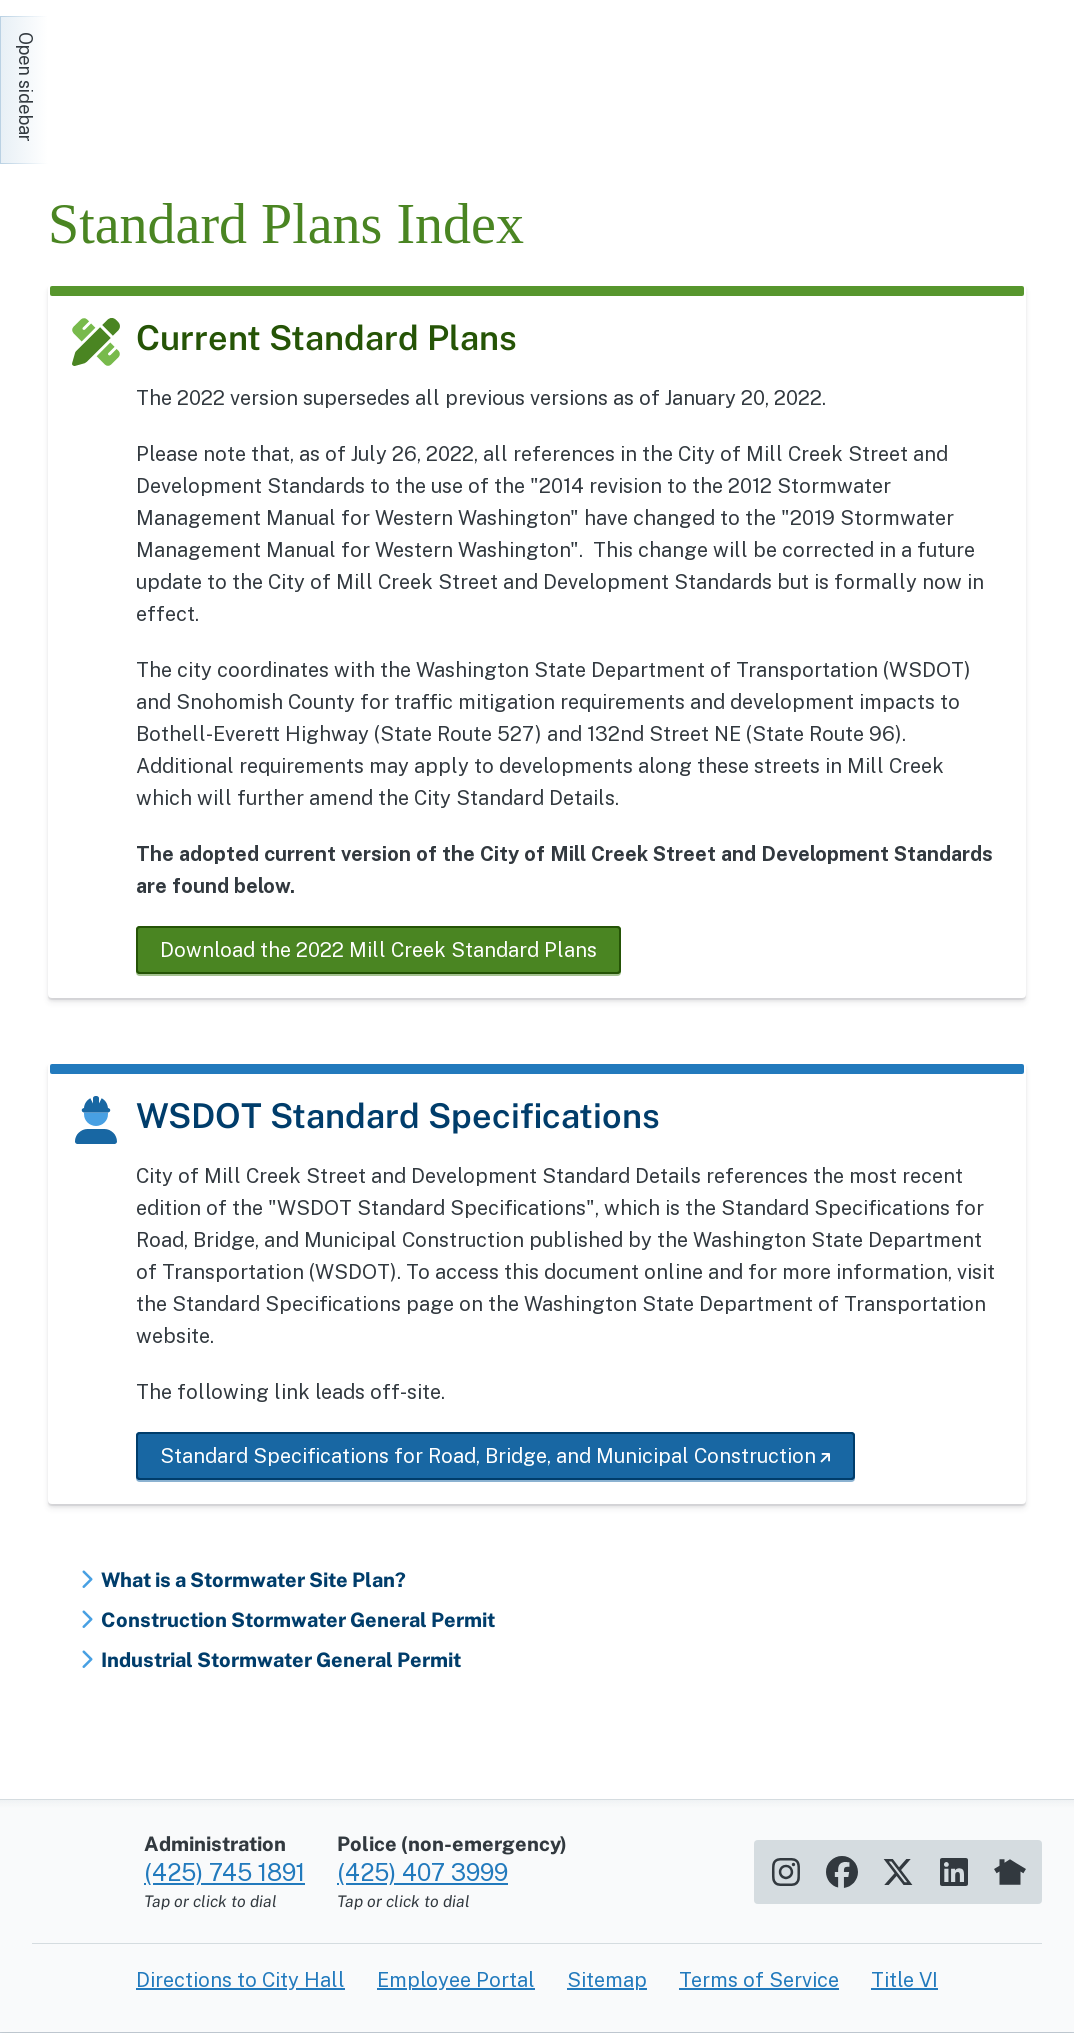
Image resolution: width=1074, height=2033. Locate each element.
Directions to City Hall (240, 1980)
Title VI (904, 1980)
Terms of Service (759, 1980)
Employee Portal (456, 1980)
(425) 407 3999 (422, 1872)
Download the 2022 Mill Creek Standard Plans (378, 950)
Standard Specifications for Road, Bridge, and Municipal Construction (488, 1456)
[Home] (228, 80)
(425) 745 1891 (224, 1872)
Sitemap (607, 1980)
